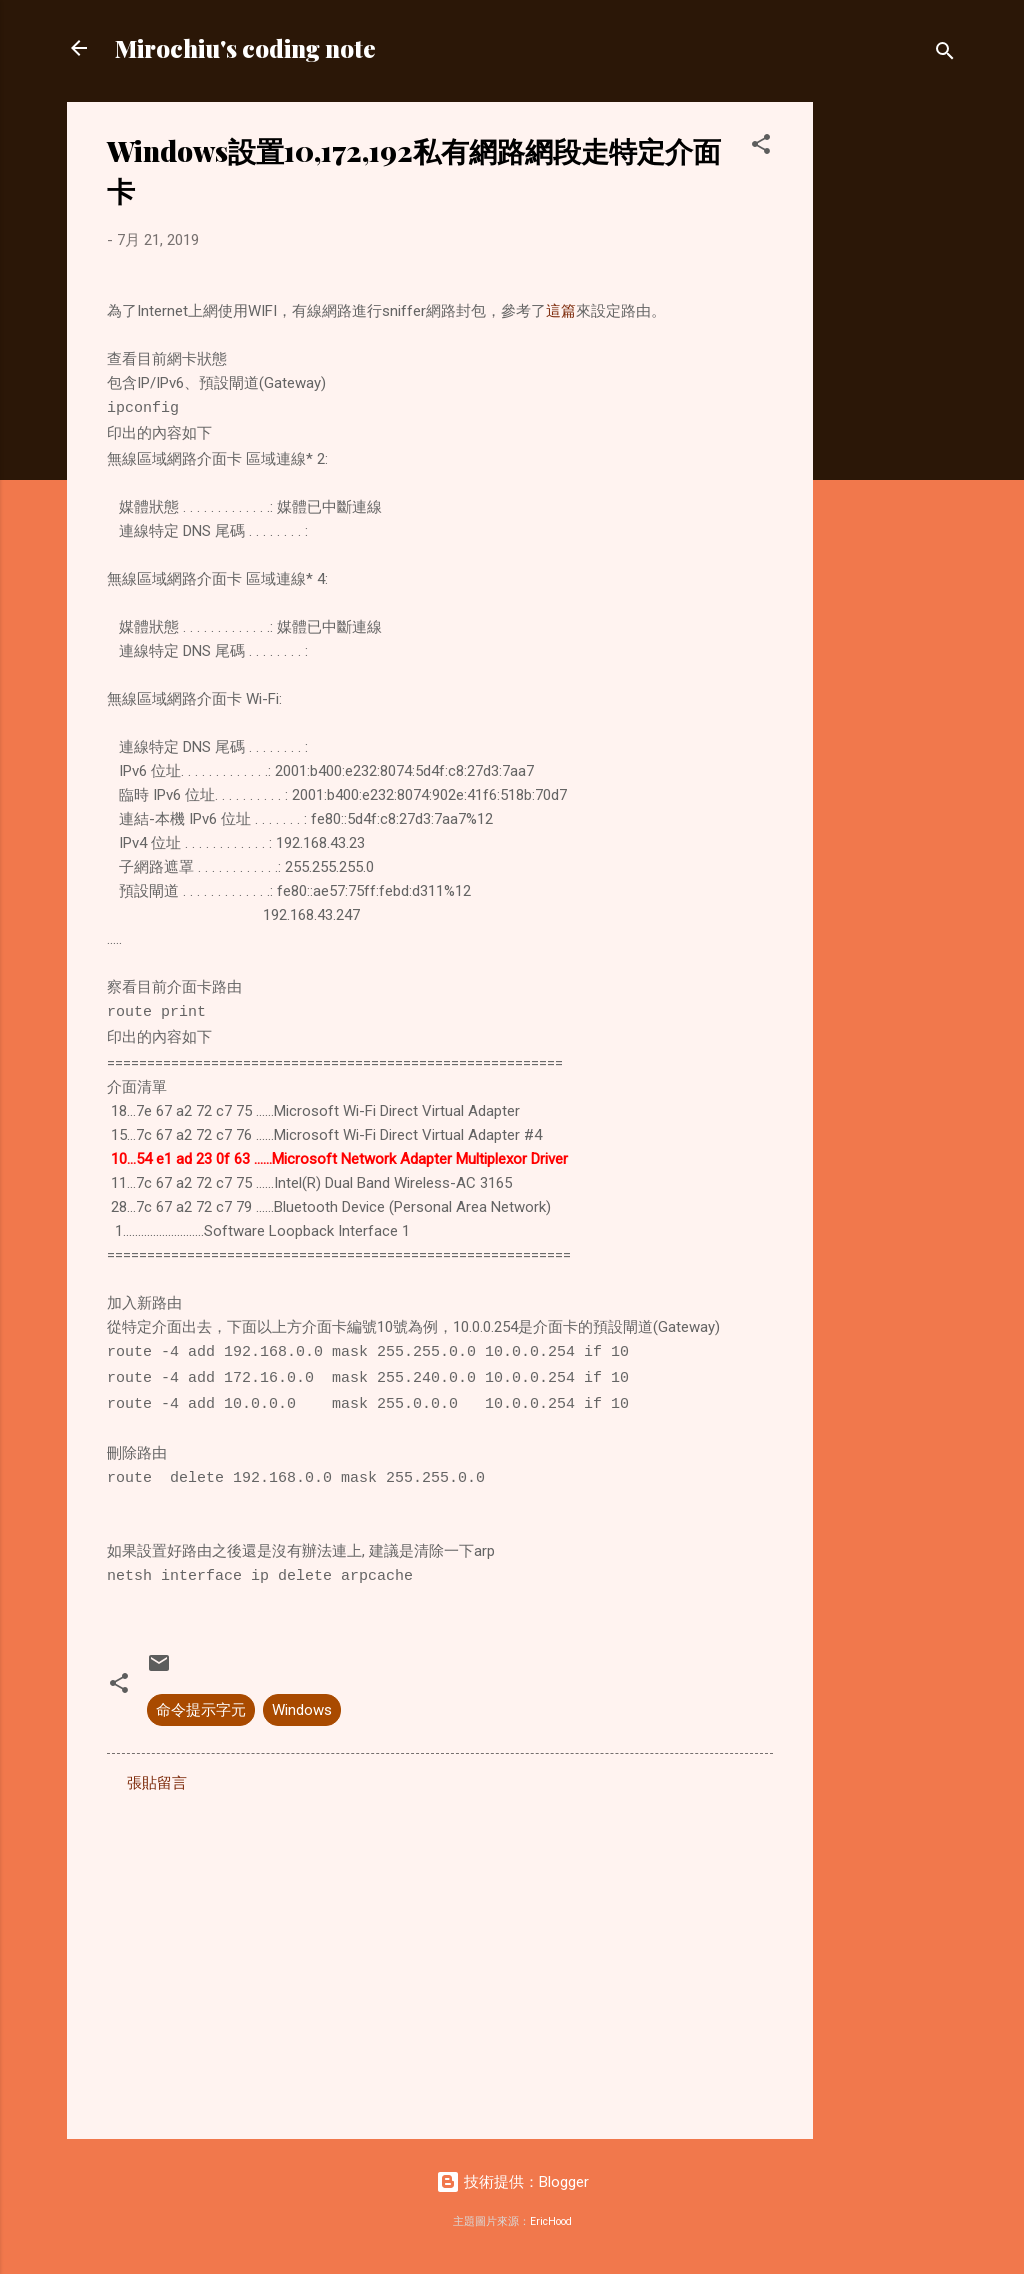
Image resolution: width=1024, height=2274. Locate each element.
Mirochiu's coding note (245, 48)
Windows (302, 1710)
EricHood (551, 2221)
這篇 (561, 311)
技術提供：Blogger (512, 2182)
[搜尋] (945, 54)
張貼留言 (157, 1783)
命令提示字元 (201, 1710)
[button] (761, 147)
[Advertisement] (893, 402)
